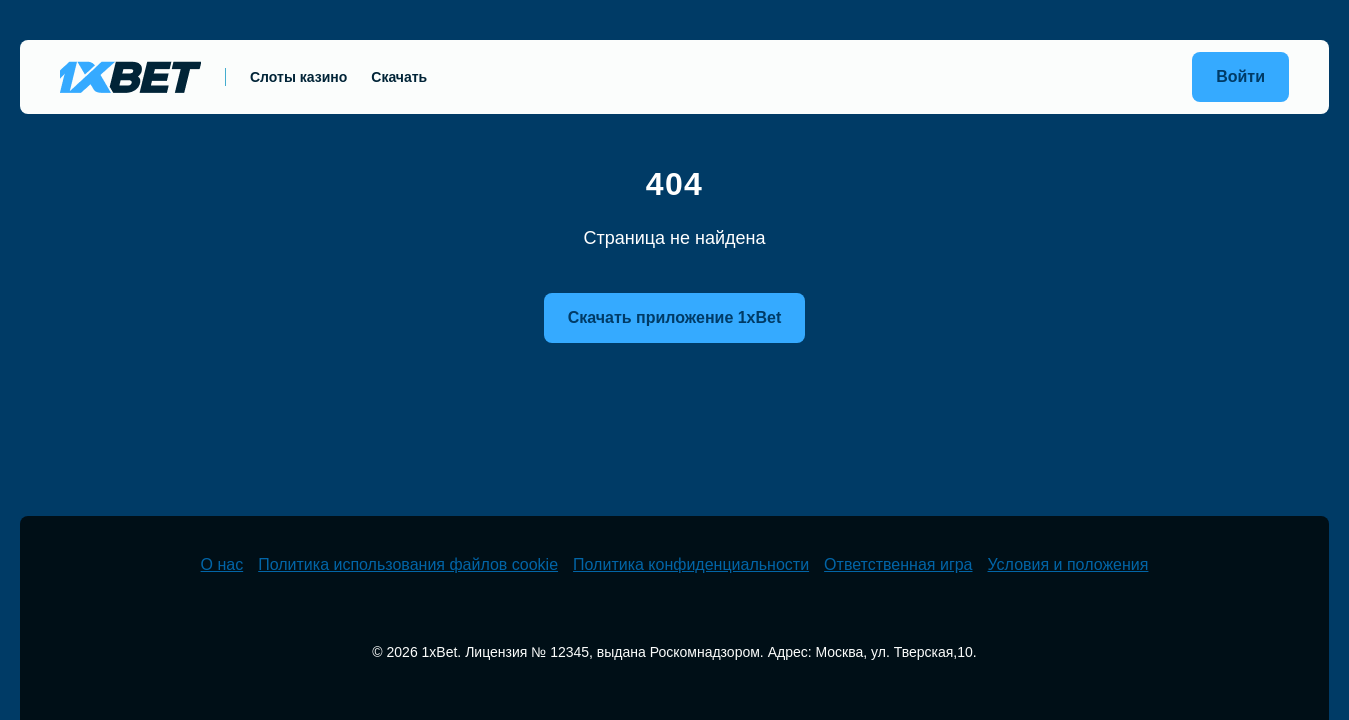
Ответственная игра (898, 564)
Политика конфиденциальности (691, 564)
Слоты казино (298, 77)
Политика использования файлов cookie (408, 564)
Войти (1240, 76)
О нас (222, 564)
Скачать (399, 77)
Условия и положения (1068, 564)
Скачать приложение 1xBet (675, 317)
